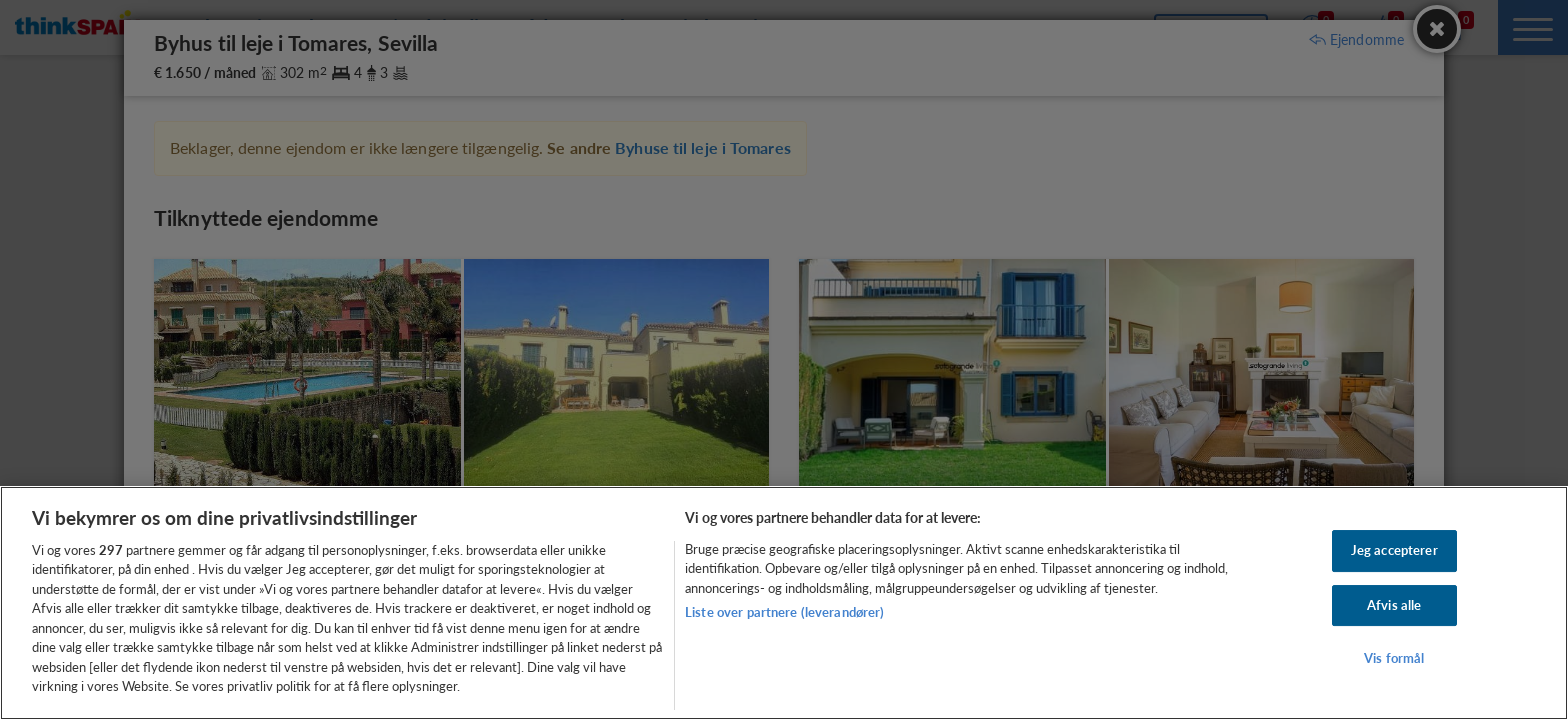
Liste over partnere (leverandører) (784, 612)
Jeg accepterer (1394, 550)
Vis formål (1394, 658)
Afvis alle (1394, 605)
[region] (784, 603)
